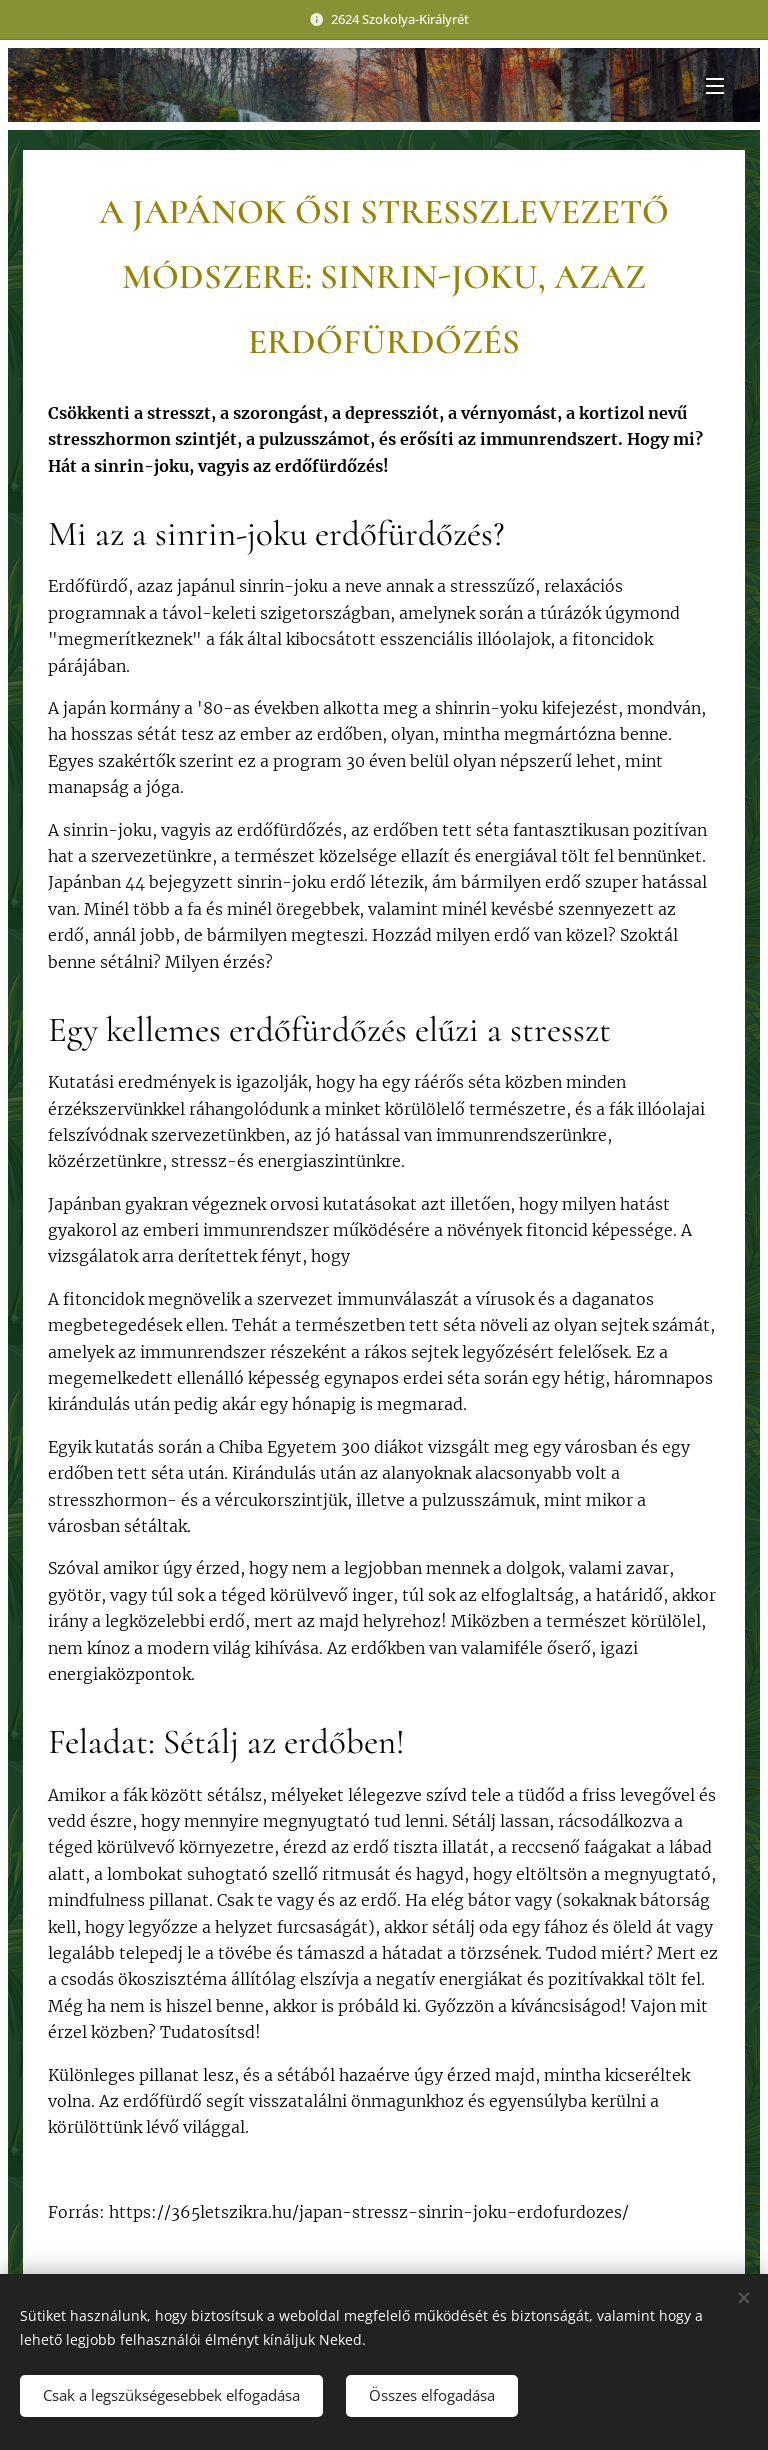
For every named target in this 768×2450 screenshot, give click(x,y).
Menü (715, 86)
